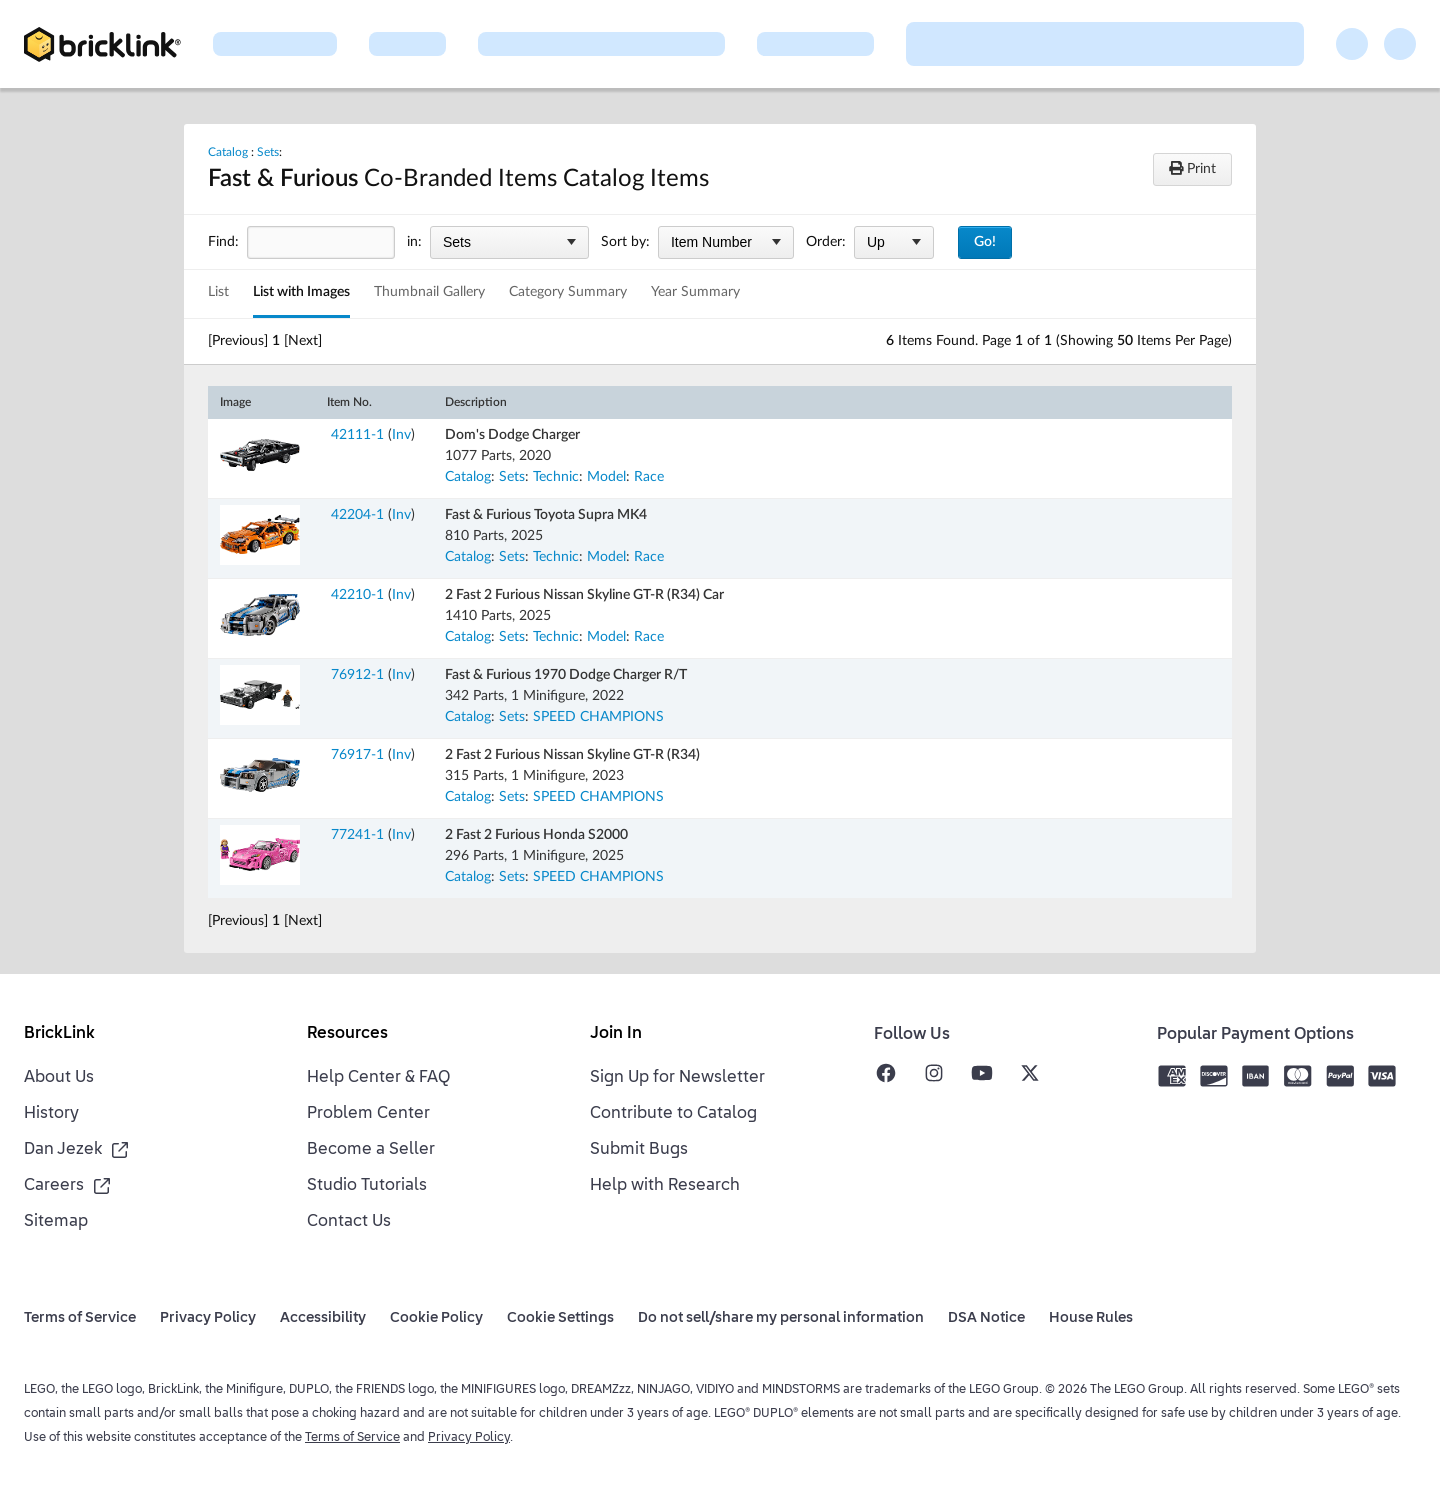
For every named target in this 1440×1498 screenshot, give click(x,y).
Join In (616, 1034)
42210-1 (357, 595)
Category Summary (568, 292)
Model (606, 477)
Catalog (228, 152)
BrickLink (59, 1034)
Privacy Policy (469, 1438)
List (218, 292)
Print (1192, 168)
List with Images (301, 292)
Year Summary (695, 292)
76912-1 (357, 675)
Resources (347, 1034)
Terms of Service (352, 1438)
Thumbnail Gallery (429, 292)
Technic (556, 477)
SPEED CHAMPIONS (598, 717)
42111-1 (357, 435)
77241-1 (357, 835)
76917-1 (357, 755)
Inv (401, 435)
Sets (268, 152)
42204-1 (357, 515)
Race (649, 477)
